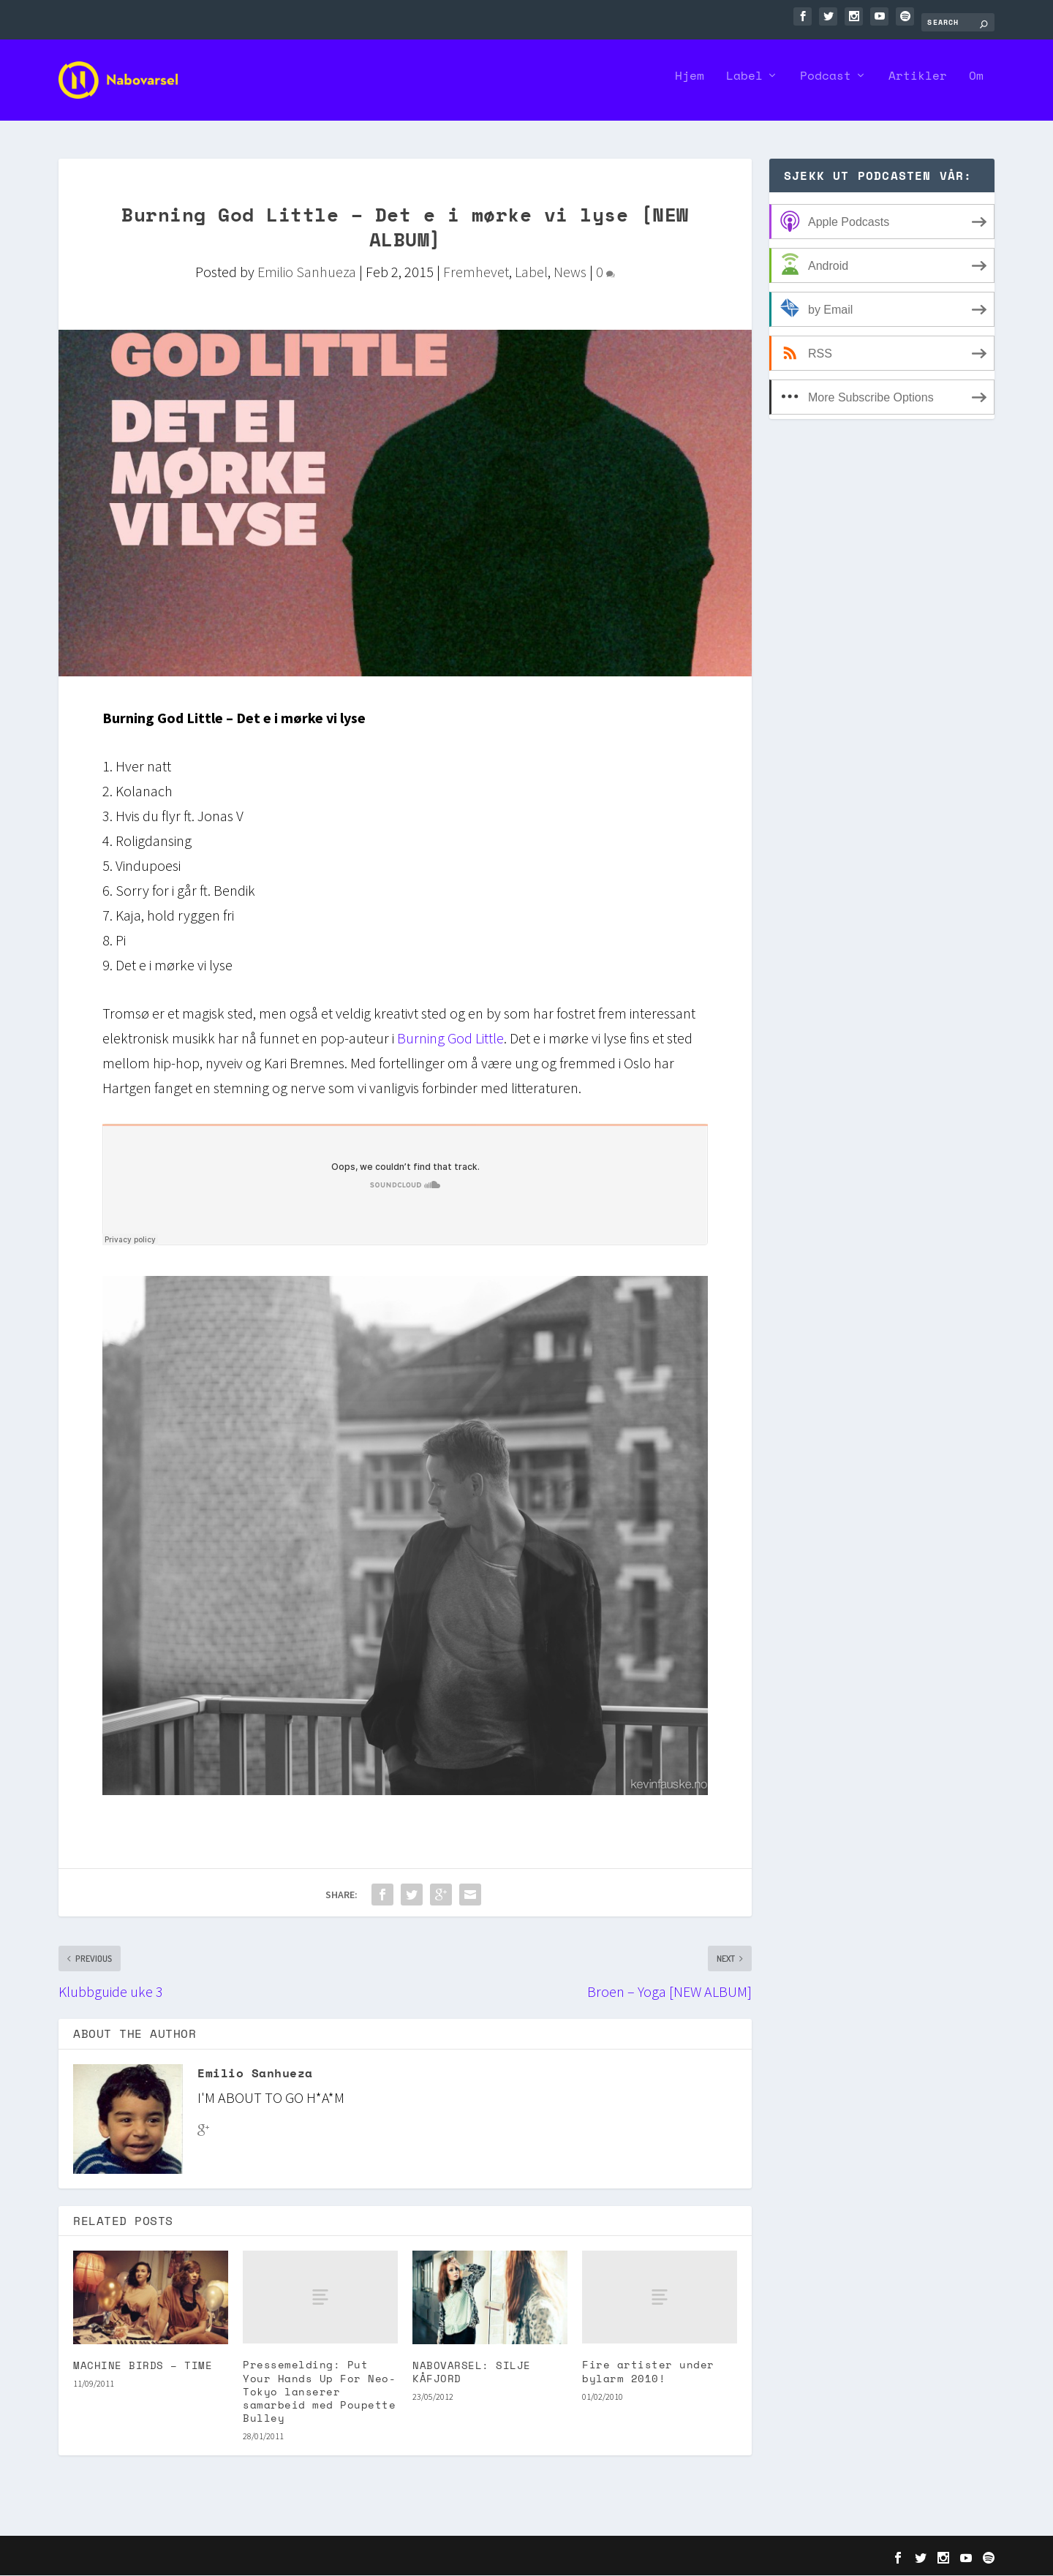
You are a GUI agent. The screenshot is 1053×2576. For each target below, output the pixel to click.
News (570, 272)
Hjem (689, 86)
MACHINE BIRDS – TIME (142, 2365)
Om (976, 86)
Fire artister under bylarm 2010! (648, 2371)
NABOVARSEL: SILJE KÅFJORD (471, 2371)
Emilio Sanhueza (306, 272)
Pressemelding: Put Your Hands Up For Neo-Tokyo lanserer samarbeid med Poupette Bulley (319, 2391)
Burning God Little (450, 1039)
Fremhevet (476, 272)
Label (744, 86)
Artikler (917, 86)
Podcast (825, 86)
